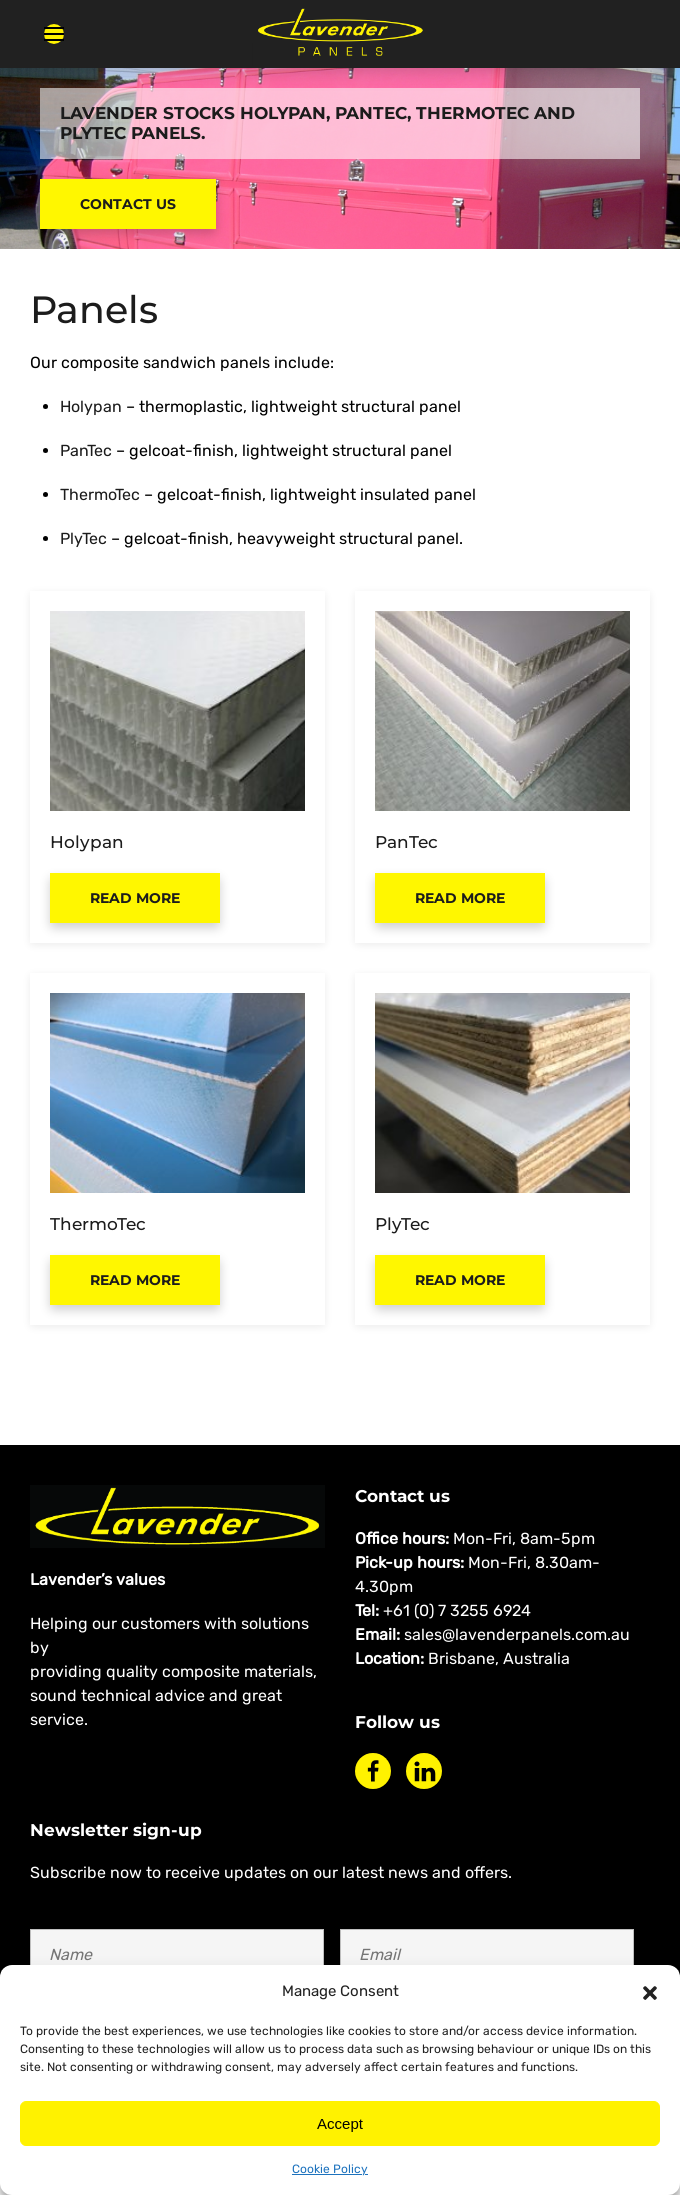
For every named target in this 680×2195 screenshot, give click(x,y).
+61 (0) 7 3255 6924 (457, 1610)
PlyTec (83, 538)
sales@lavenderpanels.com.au (517, 1634)
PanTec (86, 450)
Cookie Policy (330, 2169)
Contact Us (128, 204)
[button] (650, 1991)
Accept (340, 2123)
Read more (135, 898)
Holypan (91, 406)
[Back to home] (340, 34)
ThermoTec (100, 494)
